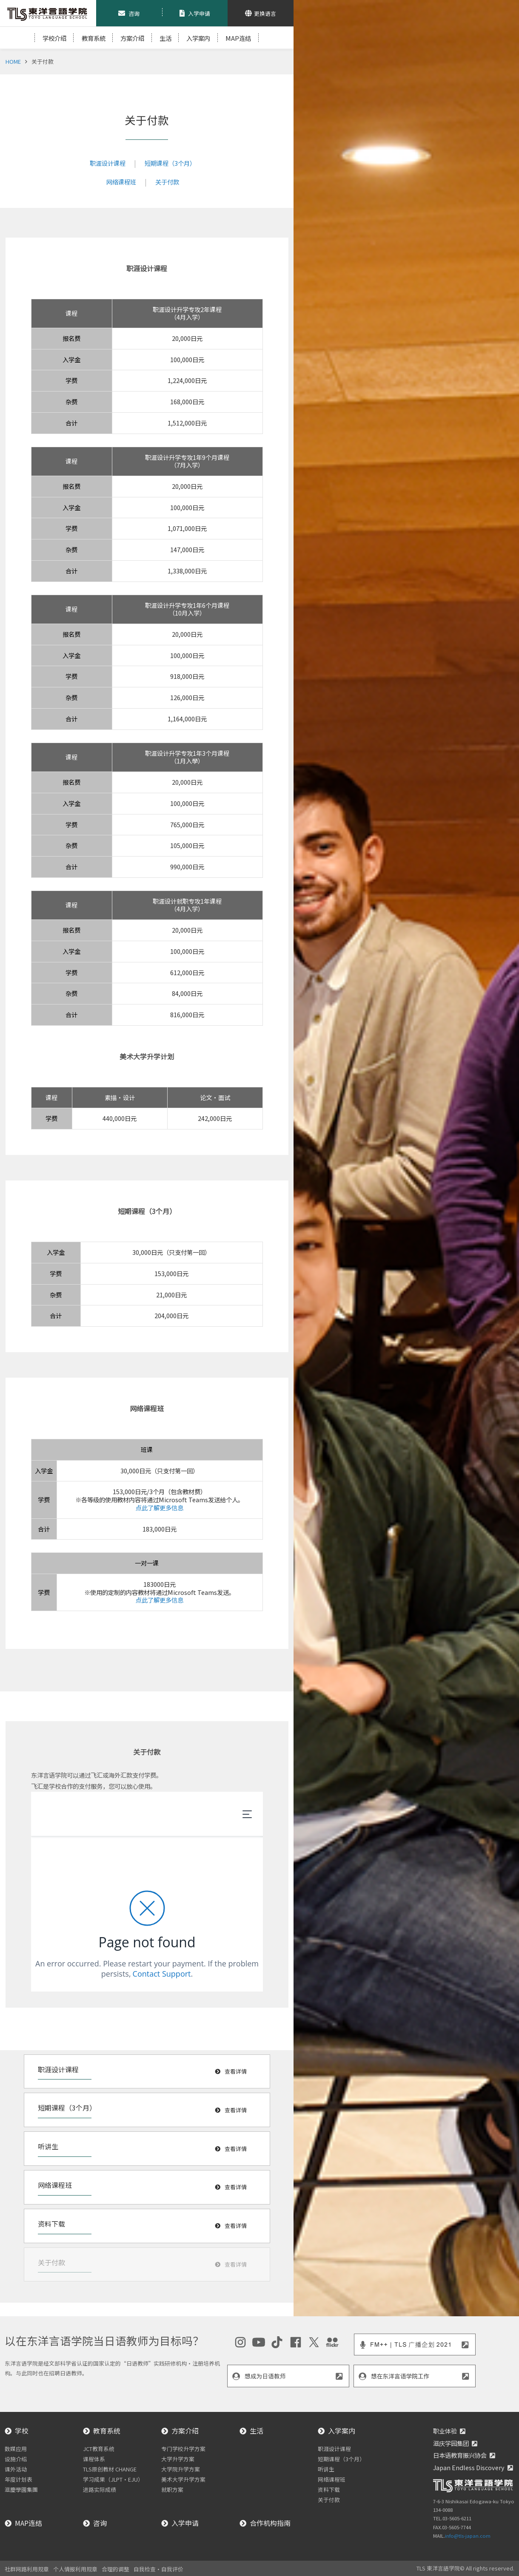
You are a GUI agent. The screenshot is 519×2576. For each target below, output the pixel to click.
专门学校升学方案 (183, 2449)
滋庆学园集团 (451, 2443)
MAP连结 (238, 38)
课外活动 (16, 2469)
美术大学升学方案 (183, 2479)
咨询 (100, 2523)
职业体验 (445, 2430)
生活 (165, 38)
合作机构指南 (270, 2523)
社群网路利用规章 (27, 2569)
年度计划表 (18, 2479)
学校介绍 (54, 38)
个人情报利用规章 (75, 2569)
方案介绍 (132, 38)
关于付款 (167, 181)
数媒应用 (16, 2449)
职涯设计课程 (107, 163)
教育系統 (94, 38)
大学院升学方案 (180, 2469)
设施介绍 (16, 2459)
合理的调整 (115, 2569)
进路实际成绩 (99, 2489)
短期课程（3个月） (170, 163)
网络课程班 (121, 181)
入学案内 (198, 38)
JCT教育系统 (98, 2449)
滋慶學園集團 (21, 2489)
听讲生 (326, 2469)
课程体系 (94, 2459)
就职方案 (172, 2489)
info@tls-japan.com (467, 2535)
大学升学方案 (177, 2459)
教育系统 (106, 2431)
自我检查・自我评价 (158, 2569)
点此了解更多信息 (159, 1507)
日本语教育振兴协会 (460, 2455)
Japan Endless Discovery (469, 2467)
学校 (22, 2431)
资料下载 (329, 2489)
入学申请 (185, 2523)
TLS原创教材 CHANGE (110, 2469)
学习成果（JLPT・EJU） (113, 2479)
